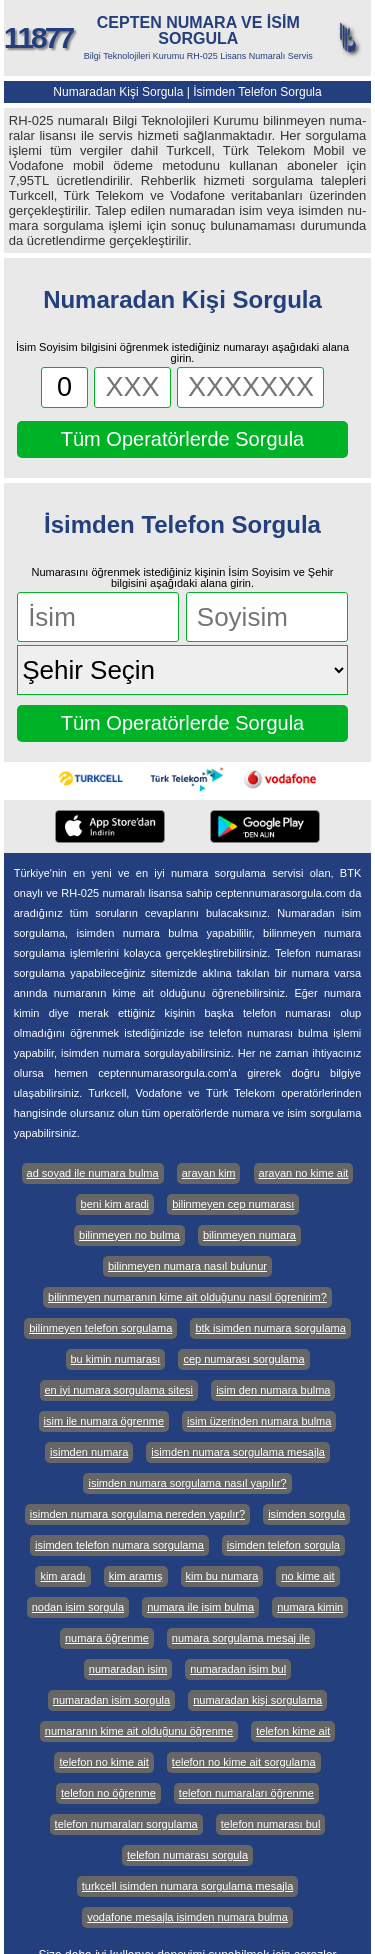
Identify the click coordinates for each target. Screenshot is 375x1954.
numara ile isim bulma (200, 1607)
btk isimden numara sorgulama (270, 1328)
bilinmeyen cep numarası (233, 1204)
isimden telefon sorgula (283, 1545)
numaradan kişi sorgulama (257, 1700)
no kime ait (307, 1576)
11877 (38, 37)
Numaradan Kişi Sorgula (118, 92)
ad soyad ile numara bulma (93, 1173)
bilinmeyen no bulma (129, 1235)
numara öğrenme (107, 1638)
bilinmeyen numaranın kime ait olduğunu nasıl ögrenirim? (187, 1297)
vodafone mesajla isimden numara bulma (187, 1917)
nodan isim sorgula (78, 1607)
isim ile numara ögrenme (104, 1421)
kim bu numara (222, 1576)
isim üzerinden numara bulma (259, 1421)
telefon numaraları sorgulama (126, 1824)
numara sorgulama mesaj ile (241, 1638)
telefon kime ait (293, 1731)
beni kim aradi (115, 1204)
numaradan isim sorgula (111, 1700)
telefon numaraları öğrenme (246, 1793)
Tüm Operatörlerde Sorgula (182, 439)
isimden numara (89, 1452)
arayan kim (209, 1173)
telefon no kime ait (103, 1762)
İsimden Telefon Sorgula (257, 92)
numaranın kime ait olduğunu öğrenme (139, 1731)
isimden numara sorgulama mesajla (238, 1452)
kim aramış (136, 1576)
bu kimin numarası (116, 1359)
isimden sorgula (306, 1514)
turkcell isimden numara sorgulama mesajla (188, 1886)
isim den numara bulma (273, 1390)
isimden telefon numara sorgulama (119, 1545)
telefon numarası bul (271, 1824)
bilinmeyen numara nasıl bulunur (187, 1266)
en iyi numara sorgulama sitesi (119, 1390)
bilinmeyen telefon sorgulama (100, 1328)
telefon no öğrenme (108, 1793)
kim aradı (62, 1576)
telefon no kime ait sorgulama (244, 1762)
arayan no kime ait (304, 1173)
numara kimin (310, 1607)
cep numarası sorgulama (243, 1359)
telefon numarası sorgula (187, 1855)
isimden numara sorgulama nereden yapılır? (137, 1514)
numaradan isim (128, 1669)
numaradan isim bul (238, 1669)
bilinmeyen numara (249, 1235)
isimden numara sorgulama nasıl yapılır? (187, 1483)
